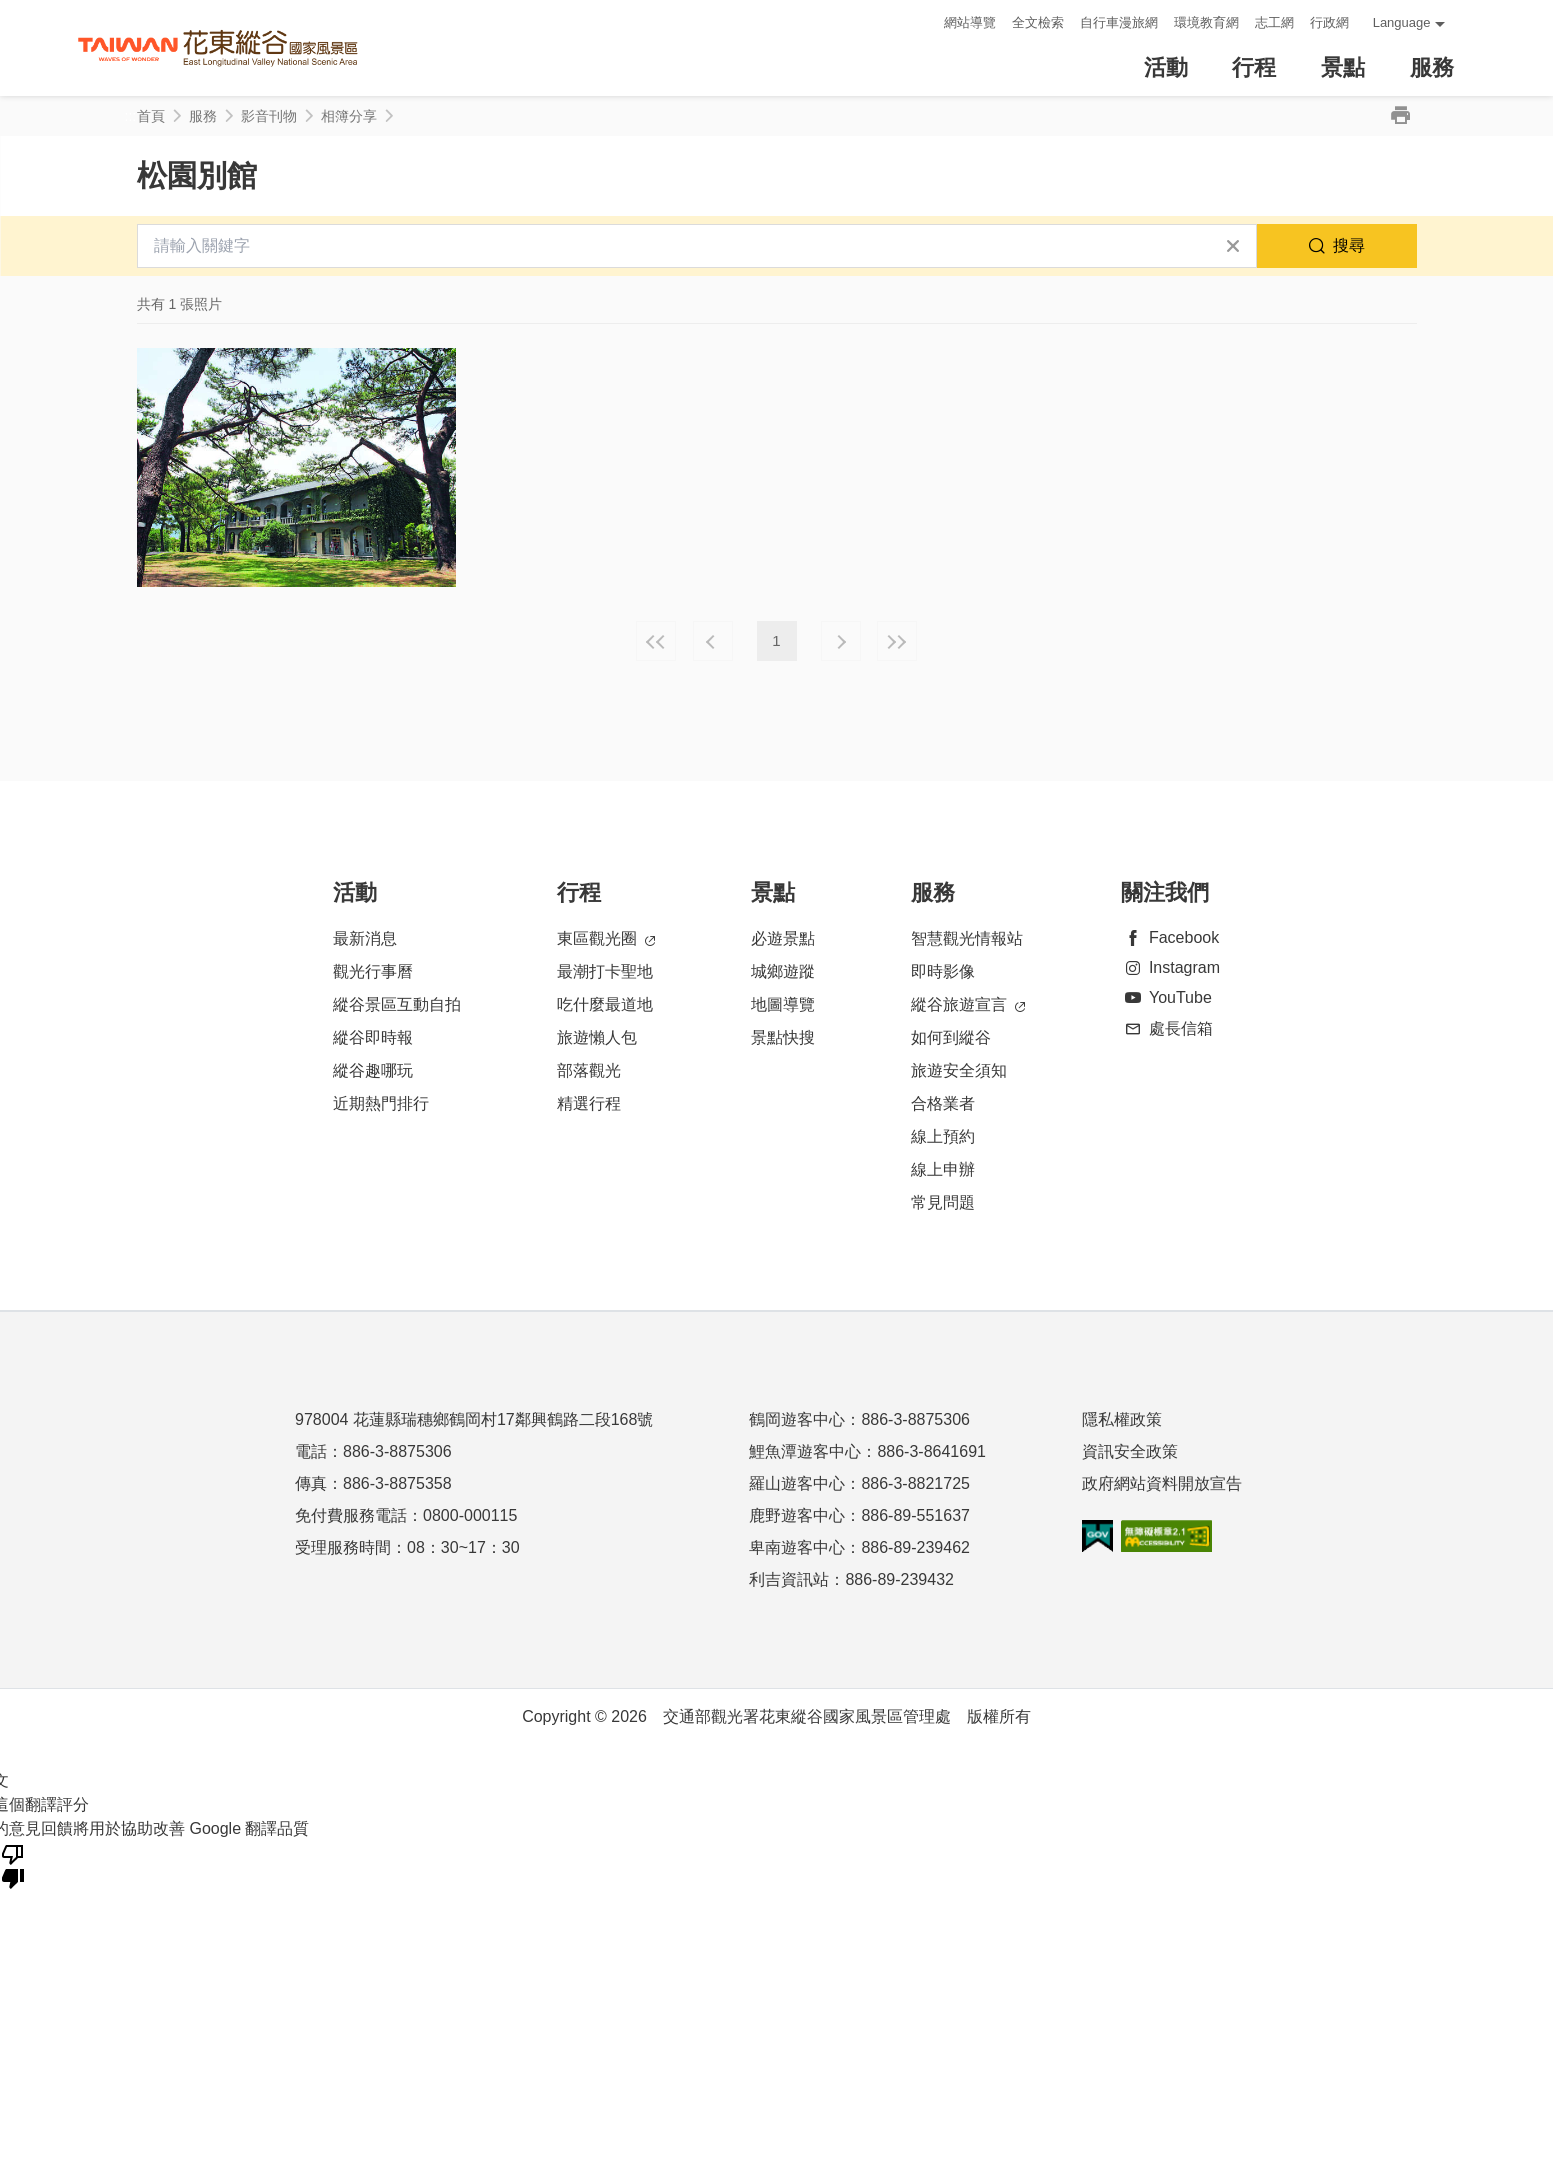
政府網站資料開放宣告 (1162, 1483)
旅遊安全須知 (959, 1070)
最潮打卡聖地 (605, 971)
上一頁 (713, 641)
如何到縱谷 (951, 1037)
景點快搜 (783, 1037)
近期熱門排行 (381, 1103)
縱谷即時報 (373, 1037)
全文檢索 (1038, 22)
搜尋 (1349, 245)
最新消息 (365, 938)
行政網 (1329, 22)
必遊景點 (783, 938)
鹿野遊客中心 (797, 1515)
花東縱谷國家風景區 (217, 48)
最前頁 (656, 641)
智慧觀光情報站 (967, 938)
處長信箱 (1167, 1028)
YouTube (1166, 997)
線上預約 (943, 1136)
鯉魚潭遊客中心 (805, 1451)
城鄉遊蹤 (783, 971)
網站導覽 (970, 22)
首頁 (151, 116)
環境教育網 (1206, 22)
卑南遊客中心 (797, 1547)
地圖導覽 (783, 1004)
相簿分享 (349, 116)
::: (922, 22)
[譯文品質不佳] (13, 1865)
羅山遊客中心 (797, 1483)
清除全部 (1233, 246)
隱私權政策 (1122, 1419)
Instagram (1170, 967)
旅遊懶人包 (597, 1037)
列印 (1401, 116)
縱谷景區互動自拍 (397, 1004)
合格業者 (943, 1103)
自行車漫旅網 (1119, 22)
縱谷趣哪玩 (373, 1070)
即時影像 (943, 971)
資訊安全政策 (1130, 1451)
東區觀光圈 (606, 939)
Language (1402, 22)
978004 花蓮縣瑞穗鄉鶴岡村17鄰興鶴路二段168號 (474, 1419)
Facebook (1170, 937)
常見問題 (943, 1202)
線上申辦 (943, 1169)
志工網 (1274, 22)
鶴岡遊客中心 (797, 1419)
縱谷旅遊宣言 (968, 1005)
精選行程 (589, 1103)
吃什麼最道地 (605, 1004)
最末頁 (897, 641)
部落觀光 (589, 1070)
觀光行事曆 (373, 971)
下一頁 (841, 641)
